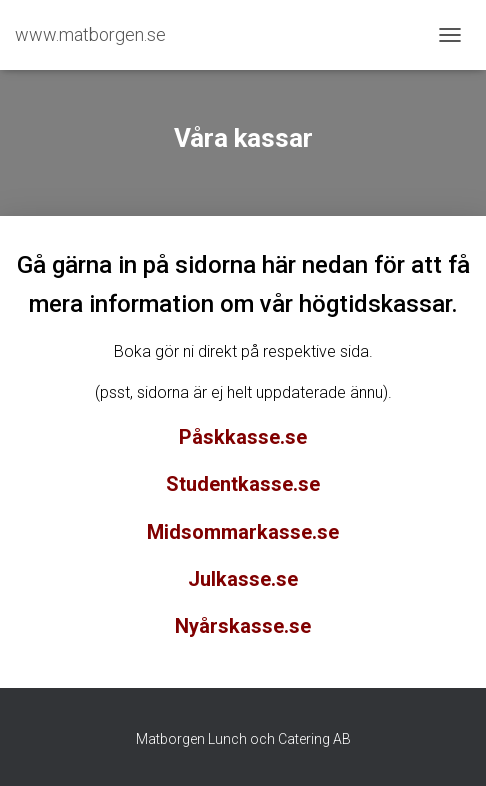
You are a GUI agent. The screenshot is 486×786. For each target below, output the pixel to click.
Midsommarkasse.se (243, 532)
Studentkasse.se (243, 484)
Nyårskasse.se (243, 626)
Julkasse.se (243, 579)
